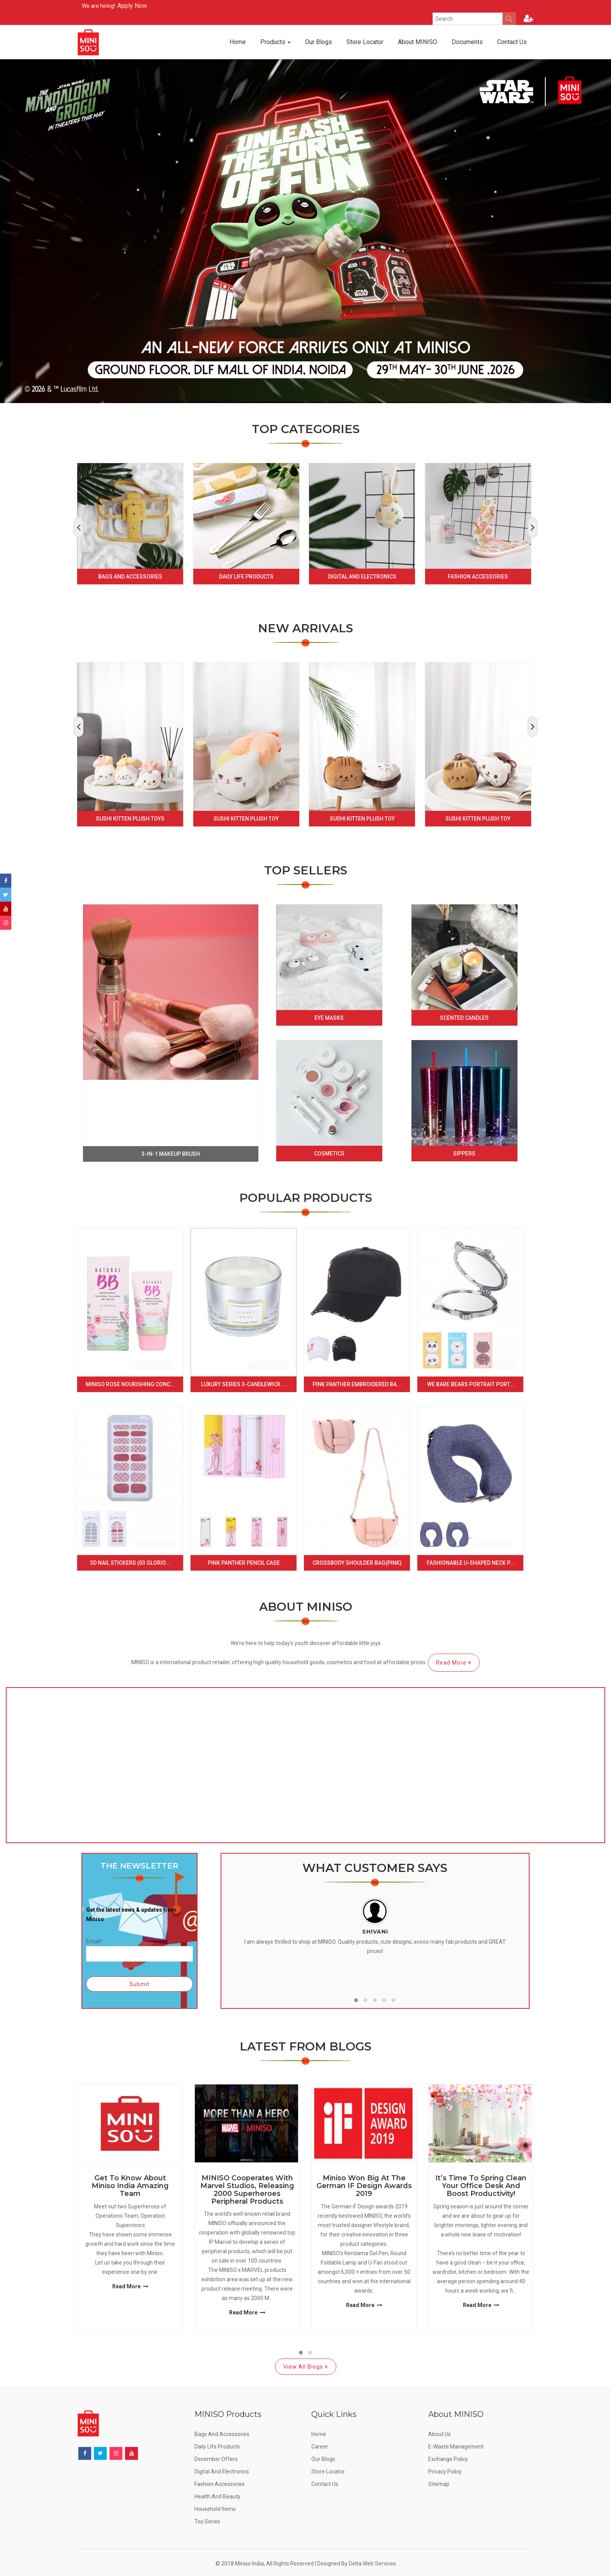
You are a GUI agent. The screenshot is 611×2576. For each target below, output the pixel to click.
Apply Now (157, 5)
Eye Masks (329, 1018)
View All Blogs (305, 2367)
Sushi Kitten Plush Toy (246, 819)
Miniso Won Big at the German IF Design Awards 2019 (364, 2185)
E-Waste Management (456, 2446)
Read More (453, 1663)
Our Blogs (318, 42)
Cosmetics (329, 1153)
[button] (356, 2000)
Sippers (464, 1153)
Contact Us (512, 42)
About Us (439, 2434)
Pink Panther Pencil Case (244, 1563)
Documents (467, 42)
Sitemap (438, 2484)
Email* (139, 1949)
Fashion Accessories (478, 576)
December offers (216, 2459)
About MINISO (417, 42)
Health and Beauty (217, 2496)
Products (275, 42)
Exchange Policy (448, 2459)
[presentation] (78, 527)
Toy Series (207, 2521)
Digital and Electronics (362, 576)
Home (238, 42)
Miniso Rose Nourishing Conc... (130, 1384)
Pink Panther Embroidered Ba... (357, 1384)
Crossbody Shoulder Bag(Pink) (357, 1563)
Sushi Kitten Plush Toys (130, 819)
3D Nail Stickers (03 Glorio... (130, 1563)
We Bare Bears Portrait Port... (470, 1384)
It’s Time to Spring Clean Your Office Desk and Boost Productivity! (480, 2185)
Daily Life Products (246, 576)
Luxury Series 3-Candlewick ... (243, 1384)
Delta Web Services (372, 2563)
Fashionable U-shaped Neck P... (470, 1563)
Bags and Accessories (130, 576)
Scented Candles (464, 1018)
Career (319, 2446)
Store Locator (364, 42)
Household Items (215, 2509)
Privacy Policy (445, 2471)
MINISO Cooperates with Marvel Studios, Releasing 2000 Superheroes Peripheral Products (247, 2189)
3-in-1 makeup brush (170, 1154)
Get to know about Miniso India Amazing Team (130, 2185)
